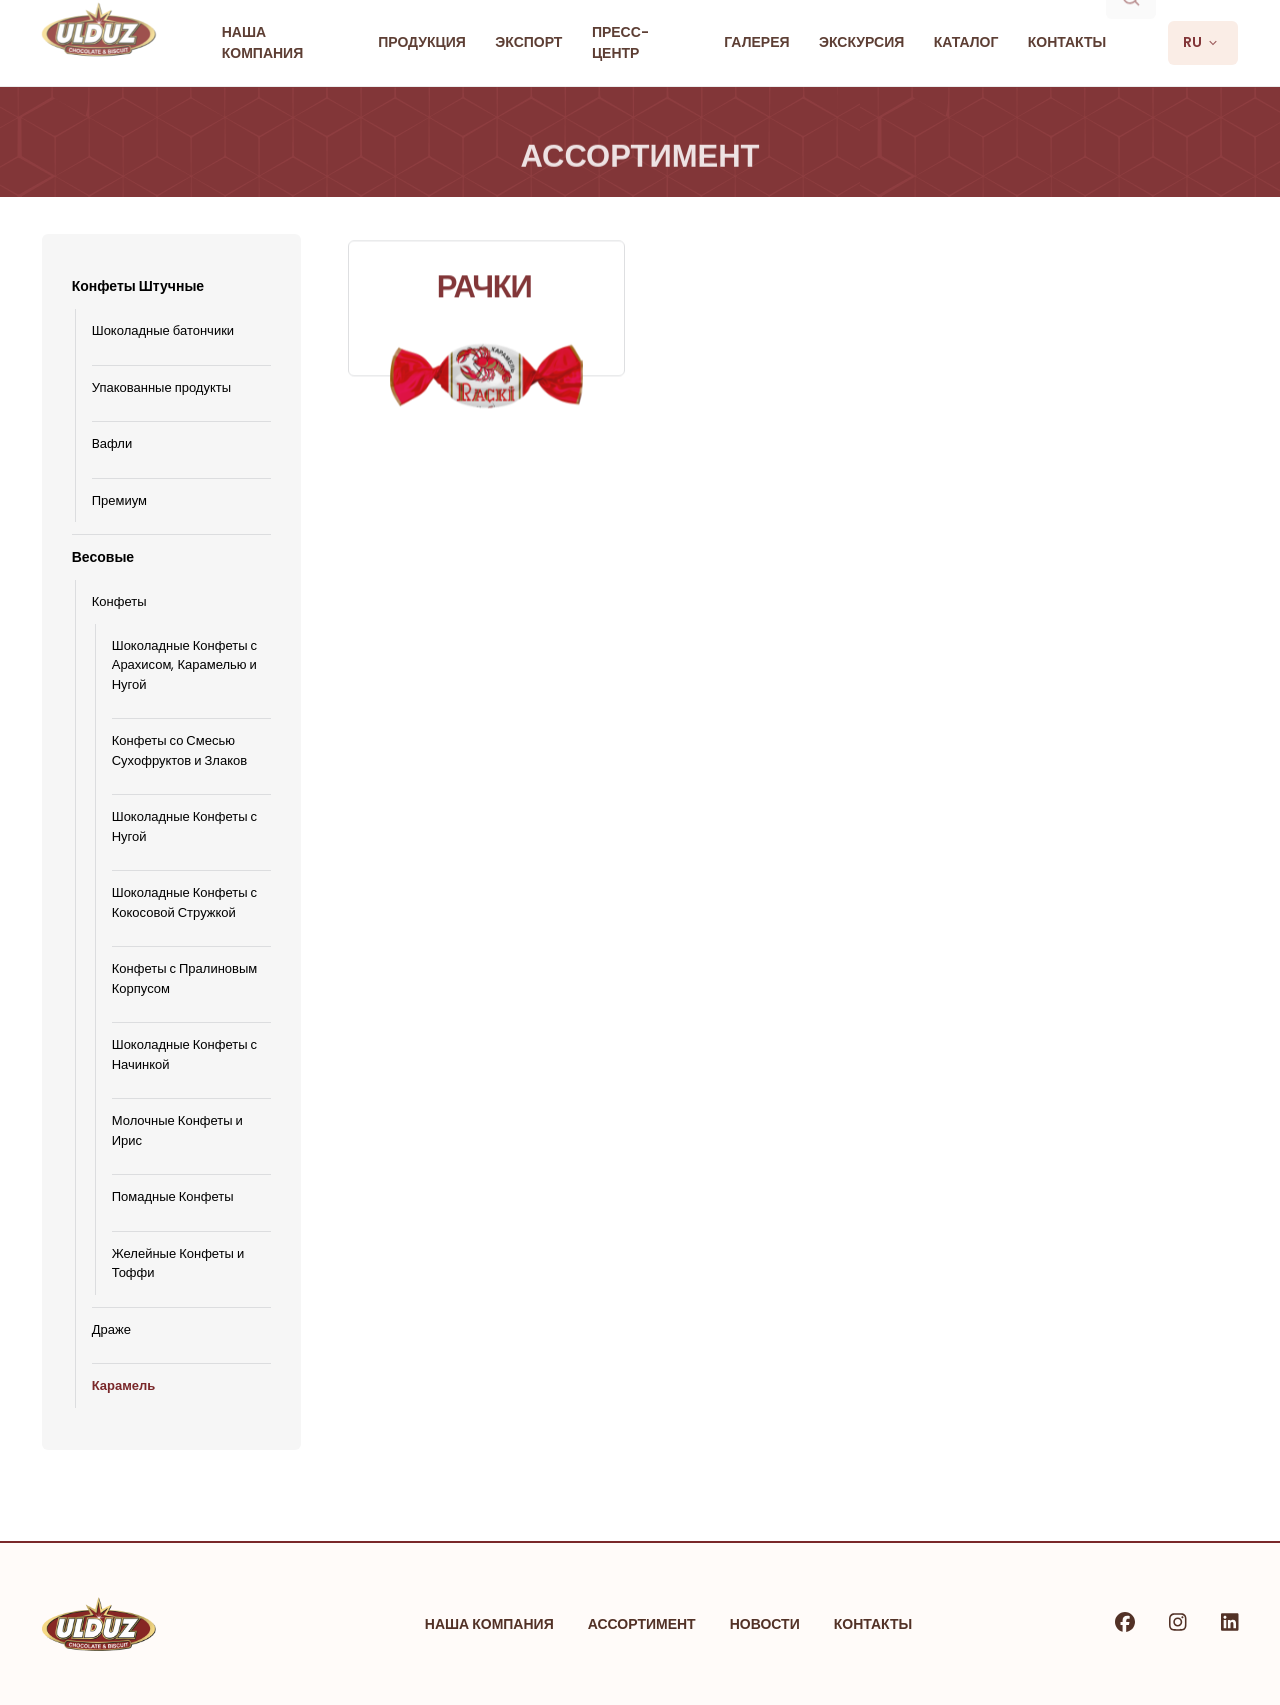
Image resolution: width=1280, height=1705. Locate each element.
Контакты (873, 1624)
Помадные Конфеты (173, 1196)
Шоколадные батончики (163, 330)
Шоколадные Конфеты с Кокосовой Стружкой (184, 902)
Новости (765, 1624)
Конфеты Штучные (138, 286)
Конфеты (119, 601)
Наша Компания (489, 1624)
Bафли (112, 443)
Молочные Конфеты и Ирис (177, 1130)
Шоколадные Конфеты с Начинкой (184, 1054)
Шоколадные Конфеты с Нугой (184, 826)
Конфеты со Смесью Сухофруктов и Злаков (179, 750)
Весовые (103, 557)
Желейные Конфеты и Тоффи (178, 1263)
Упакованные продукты (161, 387)
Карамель (124, 1385)
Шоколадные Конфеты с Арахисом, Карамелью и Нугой (184, 665)
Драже (111, 1329)
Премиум (119, 500)
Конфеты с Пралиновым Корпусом (185, 978)
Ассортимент (642, 1624)
